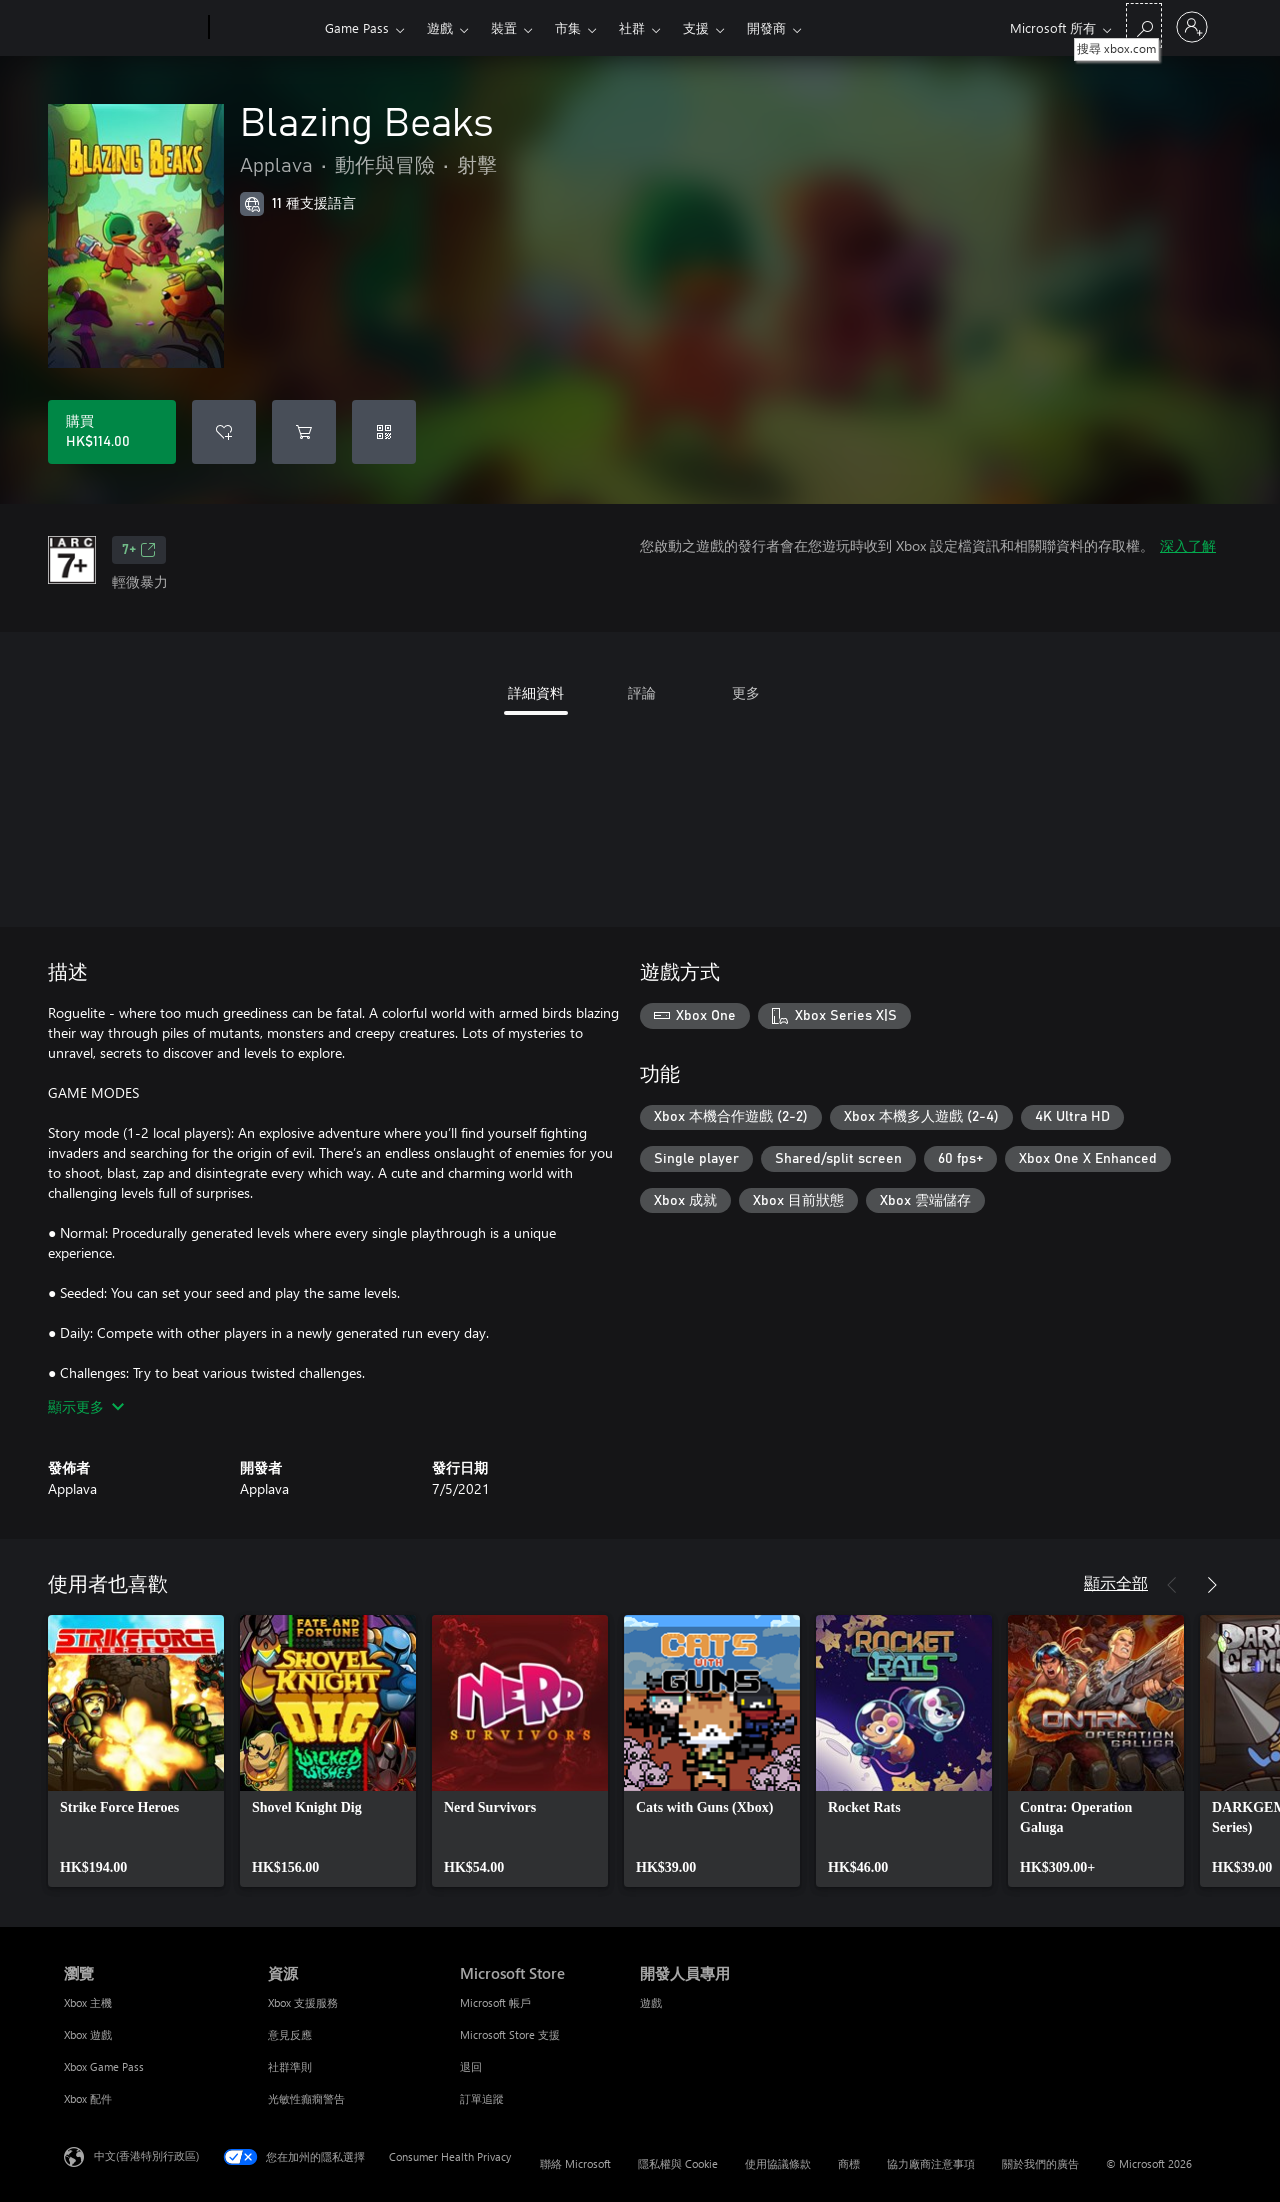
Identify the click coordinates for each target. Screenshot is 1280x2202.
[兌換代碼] (384, 432)
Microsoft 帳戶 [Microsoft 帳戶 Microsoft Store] (495, 2002)
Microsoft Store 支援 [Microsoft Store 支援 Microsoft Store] (510, 2034)
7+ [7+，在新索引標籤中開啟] (139, 550)
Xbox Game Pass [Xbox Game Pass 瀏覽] (104, 2066)
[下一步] (1212, 1585)
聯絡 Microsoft (575, 2163)
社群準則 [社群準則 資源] (290, 2066)
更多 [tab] (746, 692)
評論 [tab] (642, 692)
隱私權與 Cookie (678, 2163)
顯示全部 (1116, 1582)
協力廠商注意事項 (931, 2163)
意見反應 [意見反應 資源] (290, 2034)
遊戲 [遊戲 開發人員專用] (651, 2002)
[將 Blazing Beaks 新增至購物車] (304, 432)
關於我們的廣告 (1040, 2163)
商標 (849, 2163)
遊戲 (440, 27)
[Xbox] (264, 28)
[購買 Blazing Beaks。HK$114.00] (112, 432)
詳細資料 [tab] (536, 692)
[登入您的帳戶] (1192, 27)
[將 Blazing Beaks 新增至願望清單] (224, 432)
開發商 (766, 27)
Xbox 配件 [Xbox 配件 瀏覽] (88, 2098)
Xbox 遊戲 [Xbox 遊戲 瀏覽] (88, 2034)
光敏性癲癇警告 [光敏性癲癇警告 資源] (306, 2098)
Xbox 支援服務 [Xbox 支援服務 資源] (303, 2002)
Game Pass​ (357, 27)
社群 (632, 27)
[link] (136, 1751)
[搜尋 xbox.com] (1144, 25)
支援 (696, 27)
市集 (568, 27)
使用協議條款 (778, 2163)
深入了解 (1188, 545)
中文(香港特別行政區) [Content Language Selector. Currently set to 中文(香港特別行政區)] (146, 2155)
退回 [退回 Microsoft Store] (471, 2066)
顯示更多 (86, 1406)
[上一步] (1172, 1585)
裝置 (504, 27)
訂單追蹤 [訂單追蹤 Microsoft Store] (482, 2098)
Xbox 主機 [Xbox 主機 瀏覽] (88, 2002)
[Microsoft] (132, 28)
